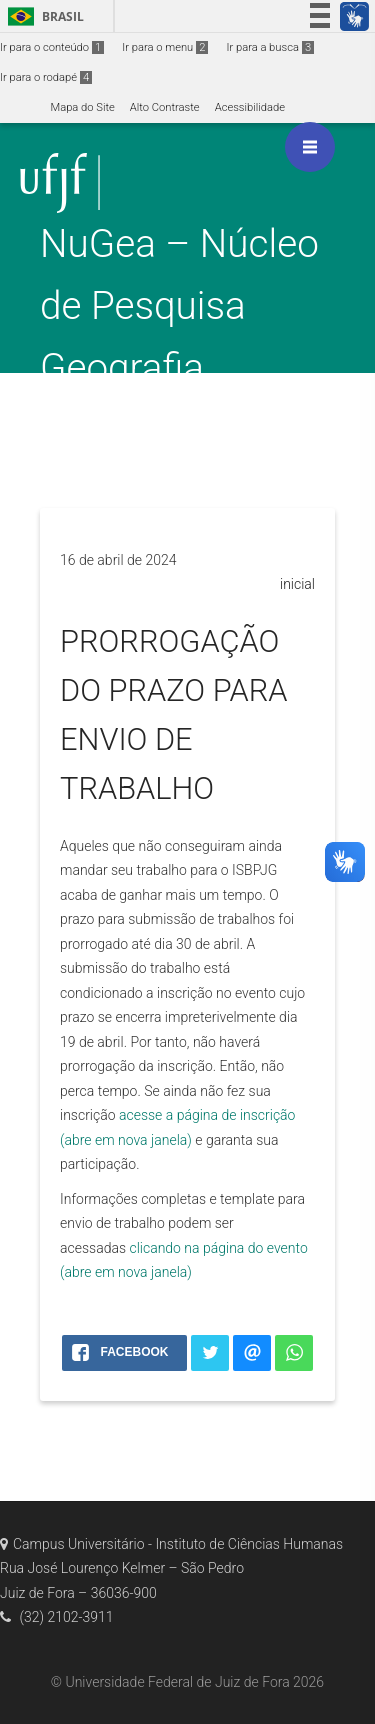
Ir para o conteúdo (52, 47)
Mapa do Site (82, 107)
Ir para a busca (270, 47)
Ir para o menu (165, 47)
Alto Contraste (165, 107)
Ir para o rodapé (46, 77)
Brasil (42, 16)
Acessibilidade (250, 107)
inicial (297, 584)
